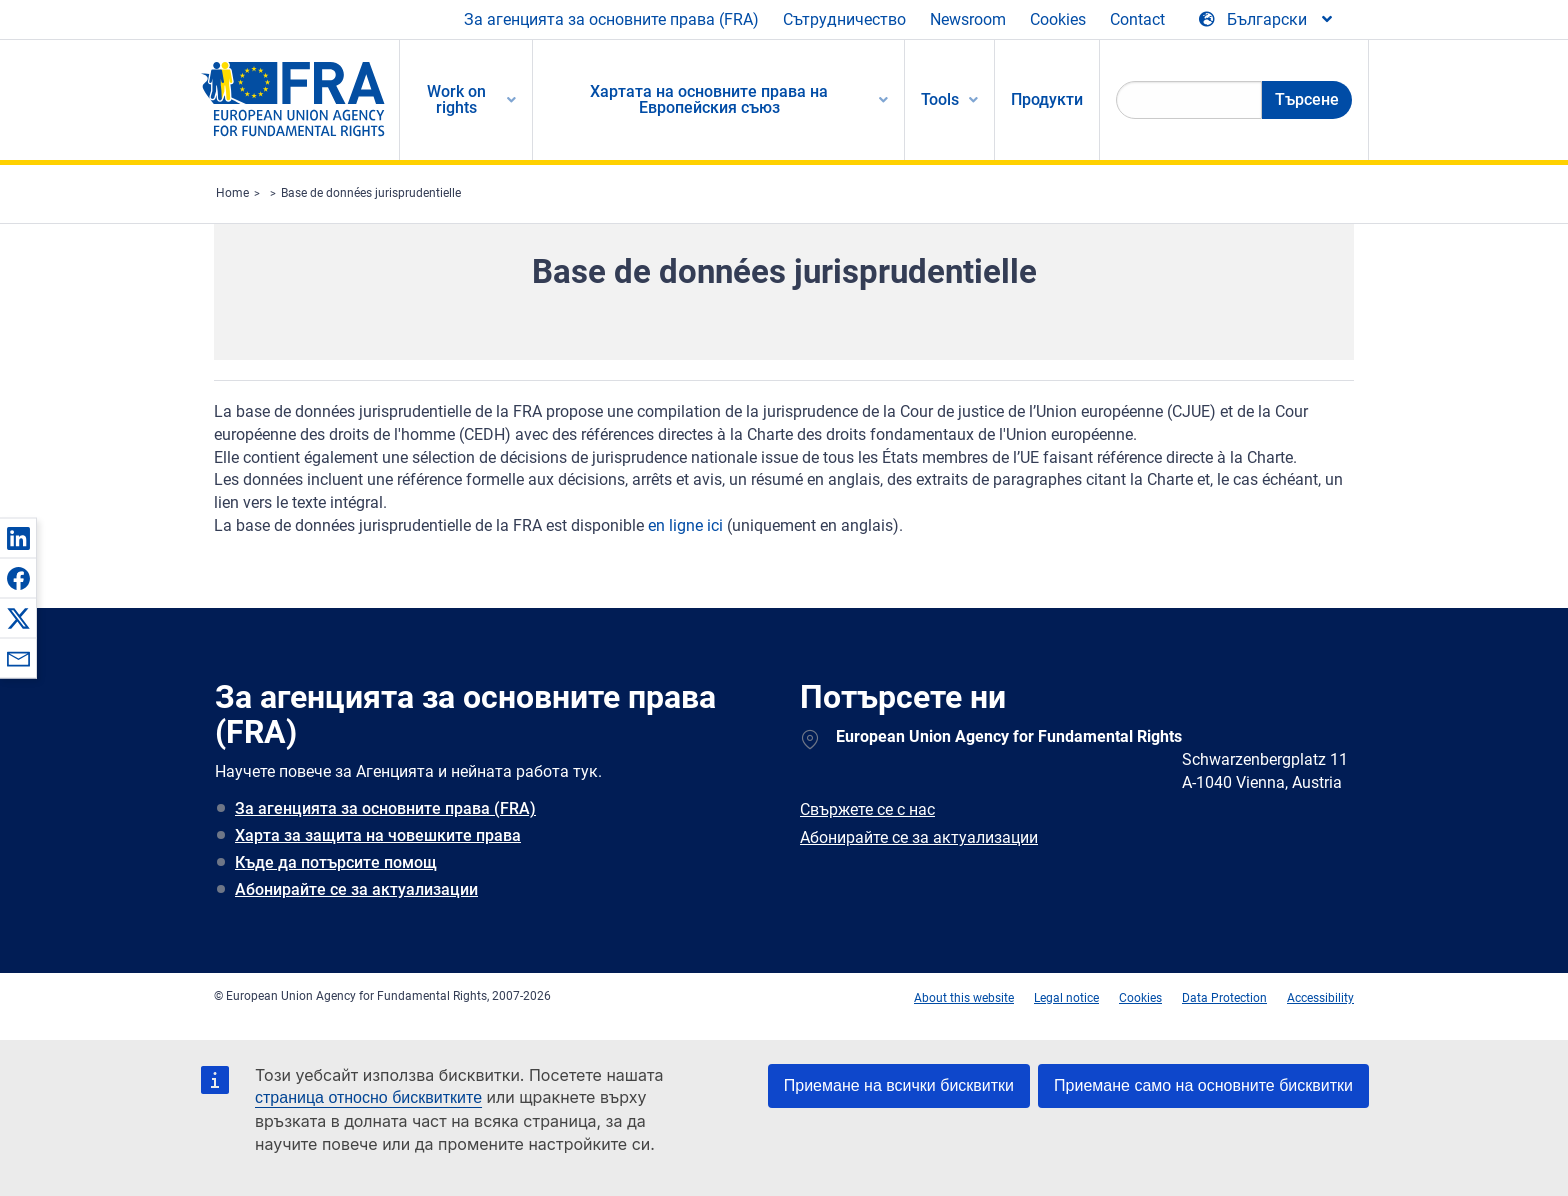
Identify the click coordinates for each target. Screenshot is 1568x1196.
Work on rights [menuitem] (456, 99)
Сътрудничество (844, 19)
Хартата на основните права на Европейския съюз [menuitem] (709, 99)
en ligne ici (685, 525)
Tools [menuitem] (940, 99)
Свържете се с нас (867, 809)
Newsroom (968, 19)
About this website (964, 998)
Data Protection (1224, 998)
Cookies (1058, 19)
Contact (1137, 19)
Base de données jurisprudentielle (371, 193)
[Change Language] (1267, 20)
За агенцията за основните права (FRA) (611, 19)
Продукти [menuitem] (1047, 99)
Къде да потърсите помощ (336, 862)
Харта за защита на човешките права (378, 835)
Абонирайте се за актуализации (356, 889)
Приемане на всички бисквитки (899, 1085)
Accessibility (1320, 998)
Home (232, 193)
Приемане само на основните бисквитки (1203, 1085)
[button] (18, 538)
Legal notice (1066, 998)
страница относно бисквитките (368, 1097)
